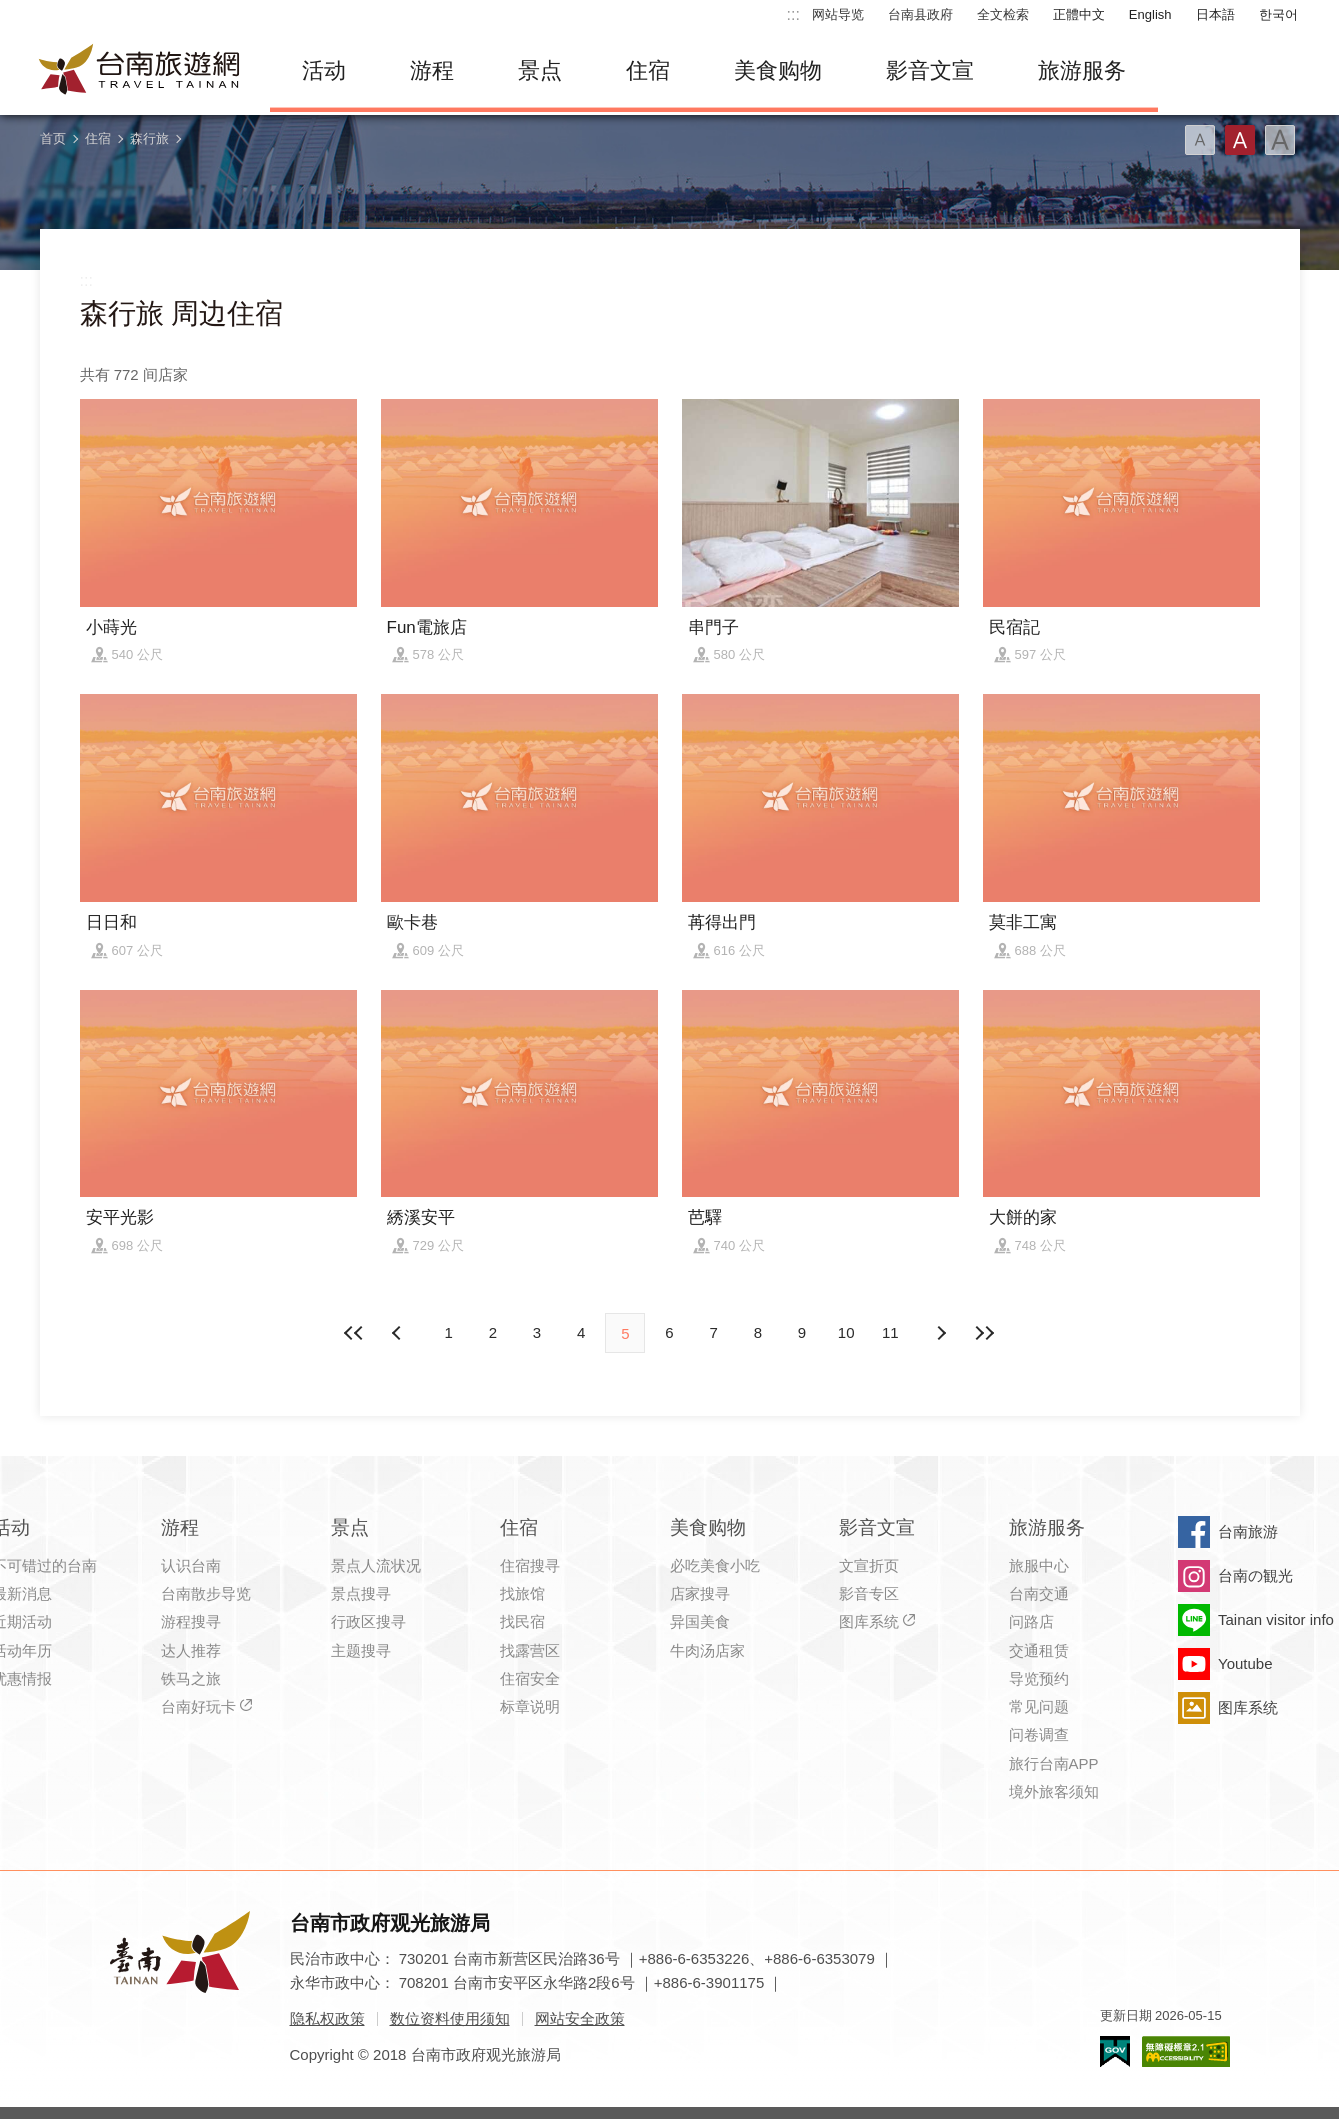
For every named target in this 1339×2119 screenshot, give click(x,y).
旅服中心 (1039, 1565)
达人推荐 (191, 1650)
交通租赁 (1039, 1650)
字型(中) (1240, 140)
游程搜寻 (191, 1621)
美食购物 (778, 70)
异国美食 (700, 1621)
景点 (540, 70)
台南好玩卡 (198, 1706)
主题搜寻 (361, 1650)
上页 (940, 1333)
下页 (399, 1333)
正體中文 (1079, 14)
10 (846, 1332)
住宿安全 (530, 1678)
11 (890, 1332)
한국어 (1278, 14)
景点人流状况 (376, 1565)
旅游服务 (1082, 70)
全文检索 (1003, 14)
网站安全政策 (580, 2018)
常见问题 (1039, 1706)
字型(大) (1280, 140)
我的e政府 (1115, 2051)
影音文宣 (930, 70)
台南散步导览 (206, 1593)
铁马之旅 (191, 1678)
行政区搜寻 (368, 1621)
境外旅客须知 (1054, 1791)
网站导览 (838, 14)
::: (793, 14)
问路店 (1031, 1621)
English (1150, 14)
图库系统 (869, 1621)
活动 (324, 70)
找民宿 (522, 1621)
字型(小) (1200, 140)
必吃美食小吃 (715, 1565)
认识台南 (191, 1565)
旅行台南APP (1054, 1763)
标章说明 (530, 1706)
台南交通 (1039, 1593)
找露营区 (530, 1650)
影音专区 (869, 1593)
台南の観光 (1255, 1575)
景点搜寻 (361, 1593)
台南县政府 (920, 14)
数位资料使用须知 (450, 2018)
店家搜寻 (700, 1593)
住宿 (648, 70)
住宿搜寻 (530, 1565)
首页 (53, 138)
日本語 (1215, 14)
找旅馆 (522, 1593)
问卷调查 (1039, 1734)
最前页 (354, 1333)
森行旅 (149, 138)
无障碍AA (1186, 2051)
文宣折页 (869, 1565)
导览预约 (1039, 1678)
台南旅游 (1248, 1531)
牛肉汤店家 (707, 1650)
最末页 (985, 1333)
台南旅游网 (140, 71)
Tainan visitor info (1276, 1619)
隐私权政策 (327, 2018)
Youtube (1245, 1663)
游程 (432, 70)
